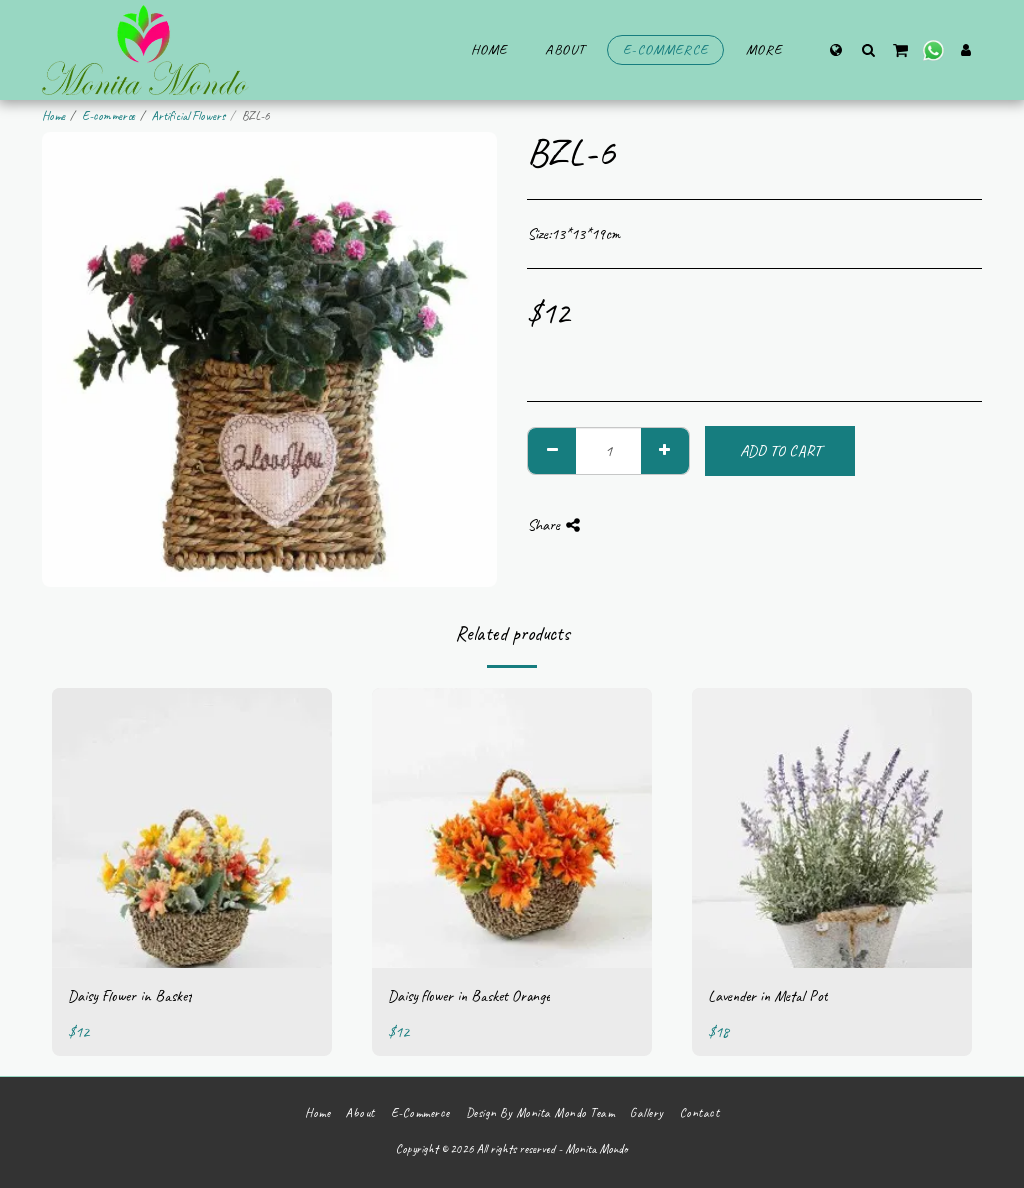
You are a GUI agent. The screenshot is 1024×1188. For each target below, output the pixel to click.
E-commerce (108, 116)
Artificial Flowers (188, 116)
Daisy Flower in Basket (130, 996)
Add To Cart (780, 451)
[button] (868, 49)
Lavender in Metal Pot (768, 996)
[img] (192, 828)
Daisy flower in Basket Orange (469, 996)
